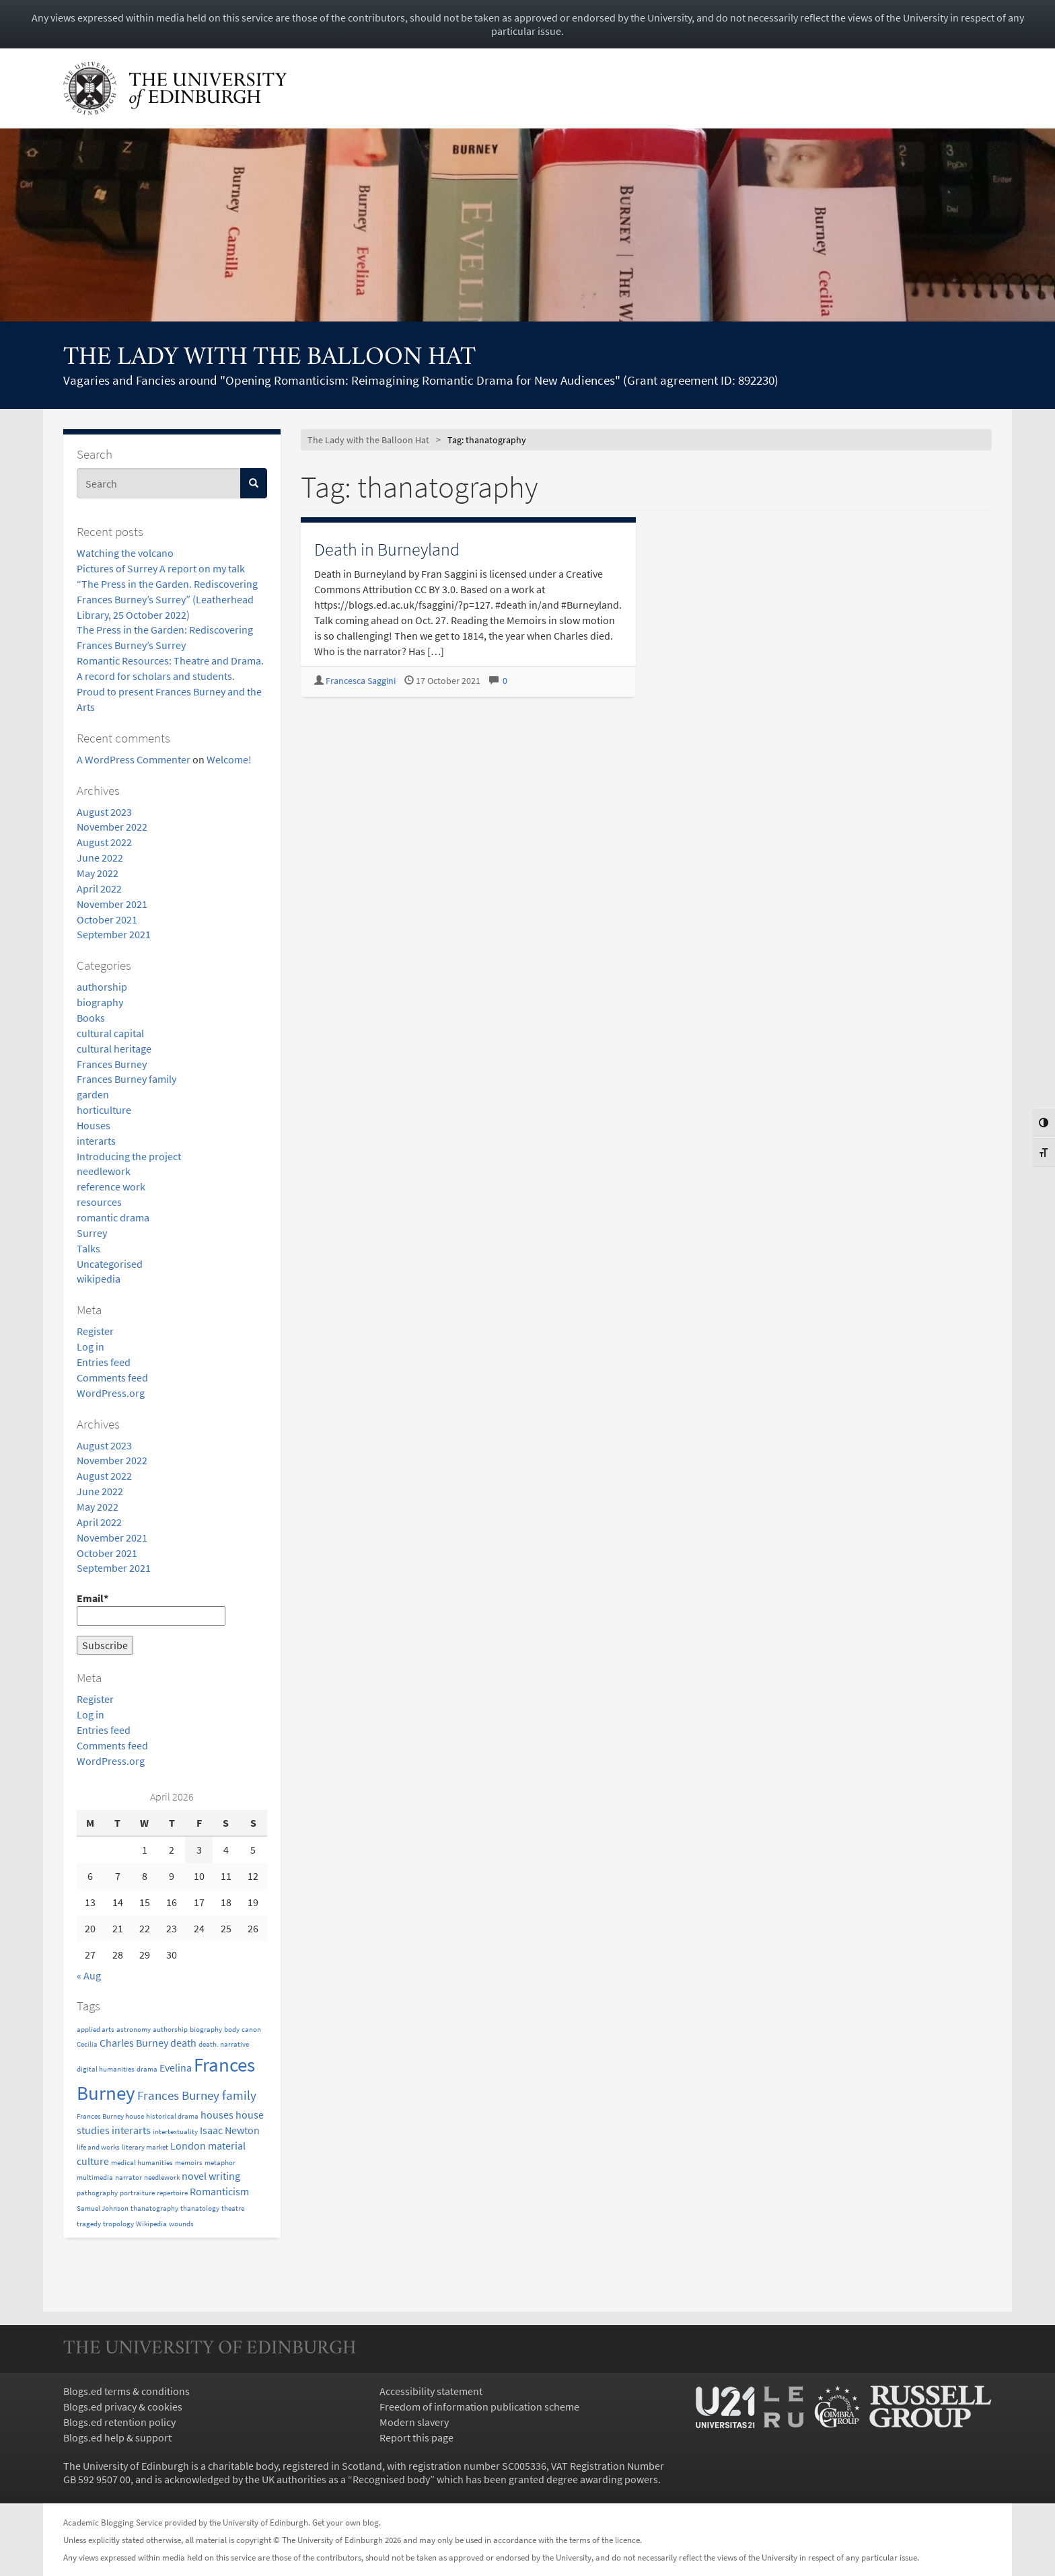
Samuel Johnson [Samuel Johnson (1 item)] (103, 2208)
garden (93, 1094)
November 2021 (112, 904)
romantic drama (113, 1217)
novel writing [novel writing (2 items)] (211, 2176)
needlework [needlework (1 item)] (162, 2177)
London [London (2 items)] (188, 2145)
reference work (111, 1186)
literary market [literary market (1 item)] (145, 2147)
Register (95, 1331)
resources (99, 1202)
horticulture (104, 1109)
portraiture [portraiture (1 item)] (137, 2193)
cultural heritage (114, 1048)
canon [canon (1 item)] (251, 2029)
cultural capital (110, 1033)
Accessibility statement (430, 2391)
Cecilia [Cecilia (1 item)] (87, 2044)
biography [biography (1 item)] (206, 2029)
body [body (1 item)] (232, 2029)
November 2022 (112, 826)
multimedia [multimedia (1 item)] (95, 2177)
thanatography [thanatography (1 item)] (154, 2208)
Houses (93, 1125)
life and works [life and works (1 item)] (98, 2147)
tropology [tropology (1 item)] (118, 2224)
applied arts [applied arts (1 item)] (95, 2029)
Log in (90, 1346)
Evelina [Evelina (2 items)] (175, 2067)
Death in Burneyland (387, 549)
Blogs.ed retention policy (119, 2422)
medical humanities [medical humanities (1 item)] (142, 2162)
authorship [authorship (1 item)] (170, 2029)
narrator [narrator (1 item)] (128, 2177)
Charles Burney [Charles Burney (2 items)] (134, 2042)
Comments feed (112, 1377)
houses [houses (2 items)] (217, 2114)
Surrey (92, 1233)
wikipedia (98, 1278)
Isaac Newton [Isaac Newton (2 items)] (230, 2130)
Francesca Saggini (361, 681)
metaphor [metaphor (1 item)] (220, 2162)
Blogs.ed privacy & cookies (122, 2406)
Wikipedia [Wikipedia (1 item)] (151, 2224)
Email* (151, 1608)
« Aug (89, 1975)
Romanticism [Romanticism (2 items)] (219, 2191)
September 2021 (114, 934)
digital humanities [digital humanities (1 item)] (106, 2069)
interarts (96, 1140)
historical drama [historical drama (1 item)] (172, 2116)
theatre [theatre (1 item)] (232, 2208)
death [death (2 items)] (183, 2042)
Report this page (416, 2437)
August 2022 (104, 842)
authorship (102, 986)
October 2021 (107, 919)
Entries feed (104, 1362)
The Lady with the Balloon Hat (269, 358)
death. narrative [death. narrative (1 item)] (223, 2044)
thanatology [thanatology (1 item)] (199, 2208)
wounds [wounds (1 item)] (181, 2224)
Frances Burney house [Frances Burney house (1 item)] (110, 2116)
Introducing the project (129, 1156)
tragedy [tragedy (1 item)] (89, 2224)
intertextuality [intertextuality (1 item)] (175, 2131)
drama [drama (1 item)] (147, 2069)
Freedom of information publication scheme (479, 2406)
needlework (104, 1171)
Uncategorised (110, 1264)
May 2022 (97, 873)
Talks (88, 1248)
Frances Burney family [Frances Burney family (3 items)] (196, 2095)
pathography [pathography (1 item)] (97, 2193)
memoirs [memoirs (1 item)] (189, 2162)
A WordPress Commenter (133, 759)
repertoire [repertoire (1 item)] (172, 2193)
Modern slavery (414, 2422)
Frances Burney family (126, 1079)
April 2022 (99, 888)
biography (100, 1002)
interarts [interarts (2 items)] (131, 2130)
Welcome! (229, 759)
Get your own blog (345, 2522)
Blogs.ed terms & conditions (126, 2391)
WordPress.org (111, 1393)
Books (91, 1017)
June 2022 (100, 857)
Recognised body (391, 2479)
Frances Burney (112, 1064)
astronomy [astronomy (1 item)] (133, 2029)
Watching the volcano (125, 553)
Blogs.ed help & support (117, 2437)
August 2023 (104, 812)
